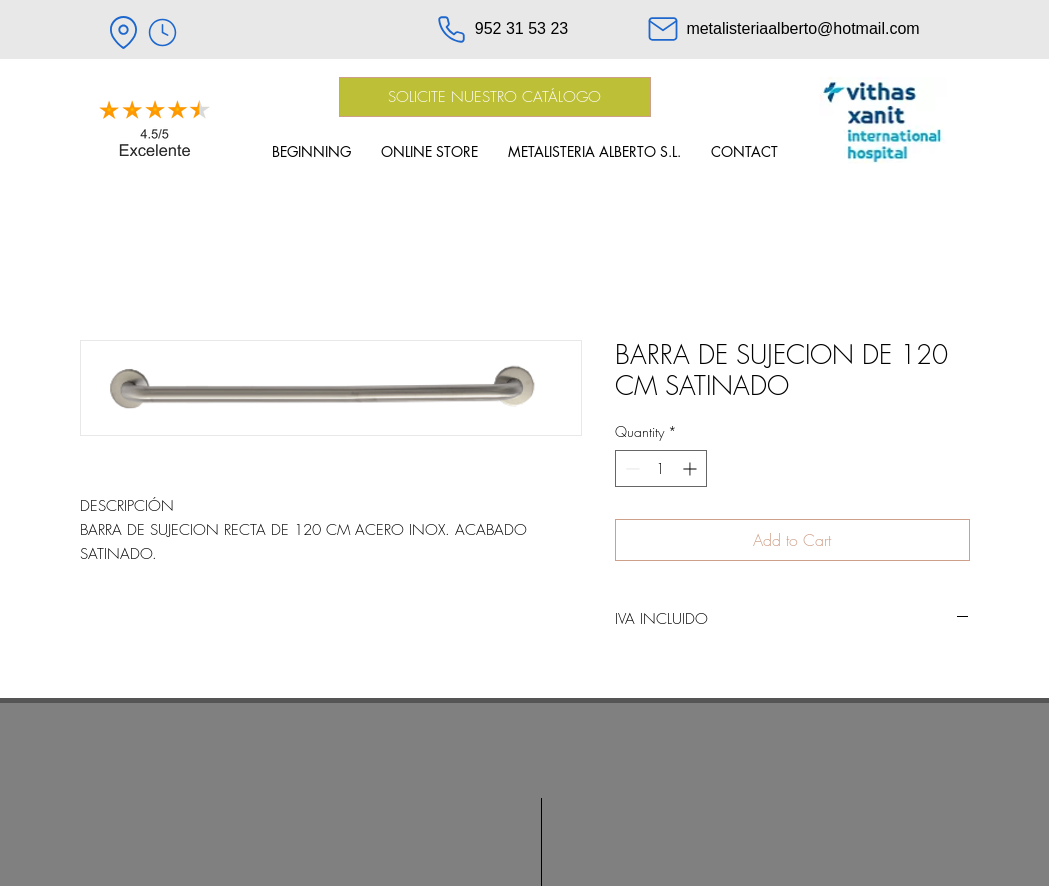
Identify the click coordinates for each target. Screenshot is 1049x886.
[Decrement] (630, 468)
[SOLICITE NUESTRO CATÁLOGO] (495, 97)
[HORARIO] (163, 32)
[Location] (124, 32)
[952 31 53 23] (502, 29)
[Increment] (691, 468)
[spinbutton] (661, 468)
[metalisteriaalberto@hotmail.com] (783, 29)
